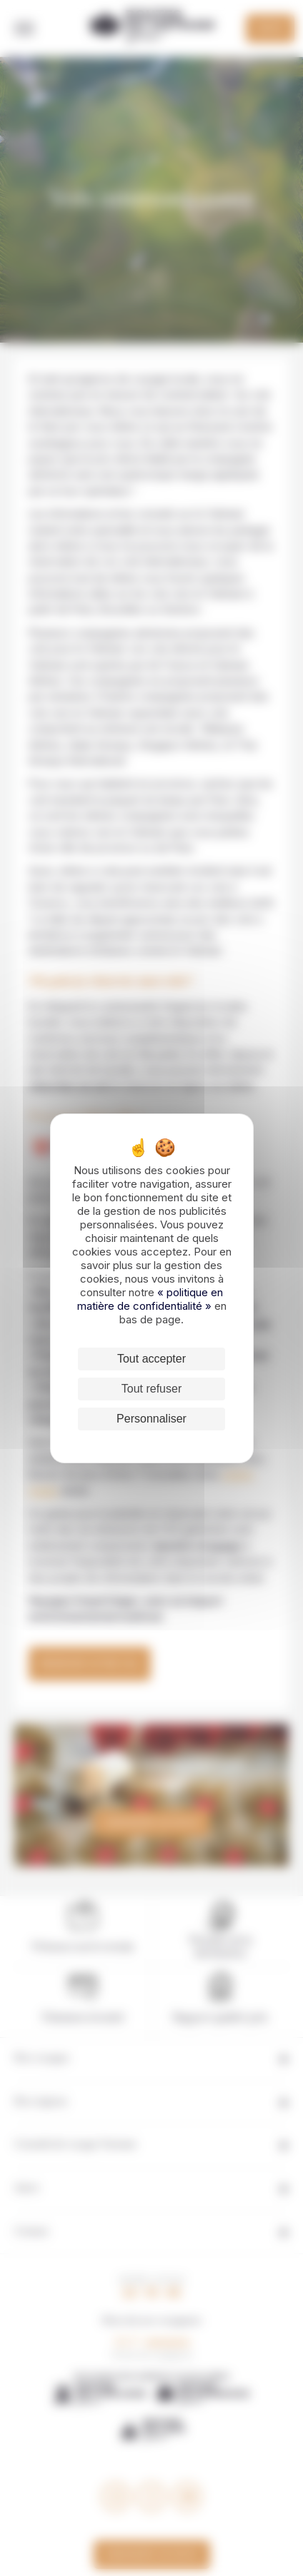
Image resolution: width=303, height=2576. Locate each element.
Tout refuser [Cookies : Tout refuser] (151, 1389)
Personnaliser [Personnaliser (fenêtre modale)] (151, 1419)
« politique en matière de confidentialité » (150, 1299)
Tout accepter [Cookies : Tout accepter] (151, 1359)
